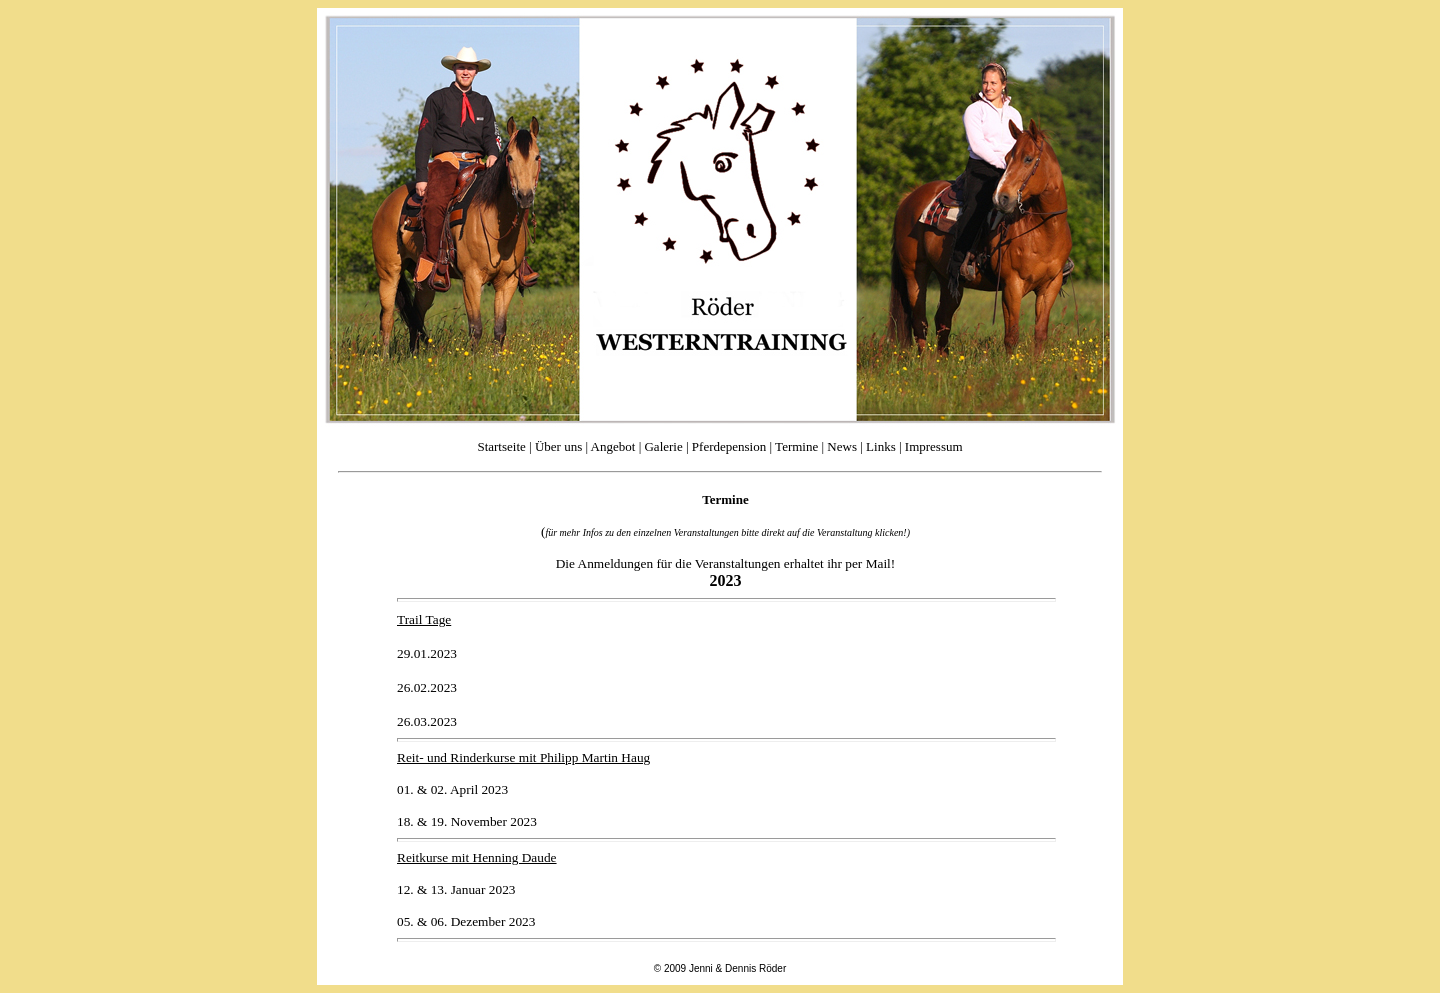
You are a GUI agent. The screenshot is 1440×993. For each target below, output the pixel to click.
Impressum (934, 446)
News (840, 446)
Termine (798, 446)
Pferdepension (729, 446)
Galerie (663, 446)
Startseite (501, 446)
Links (881, 446)
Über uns (558, 446)
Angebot (613, 446)
